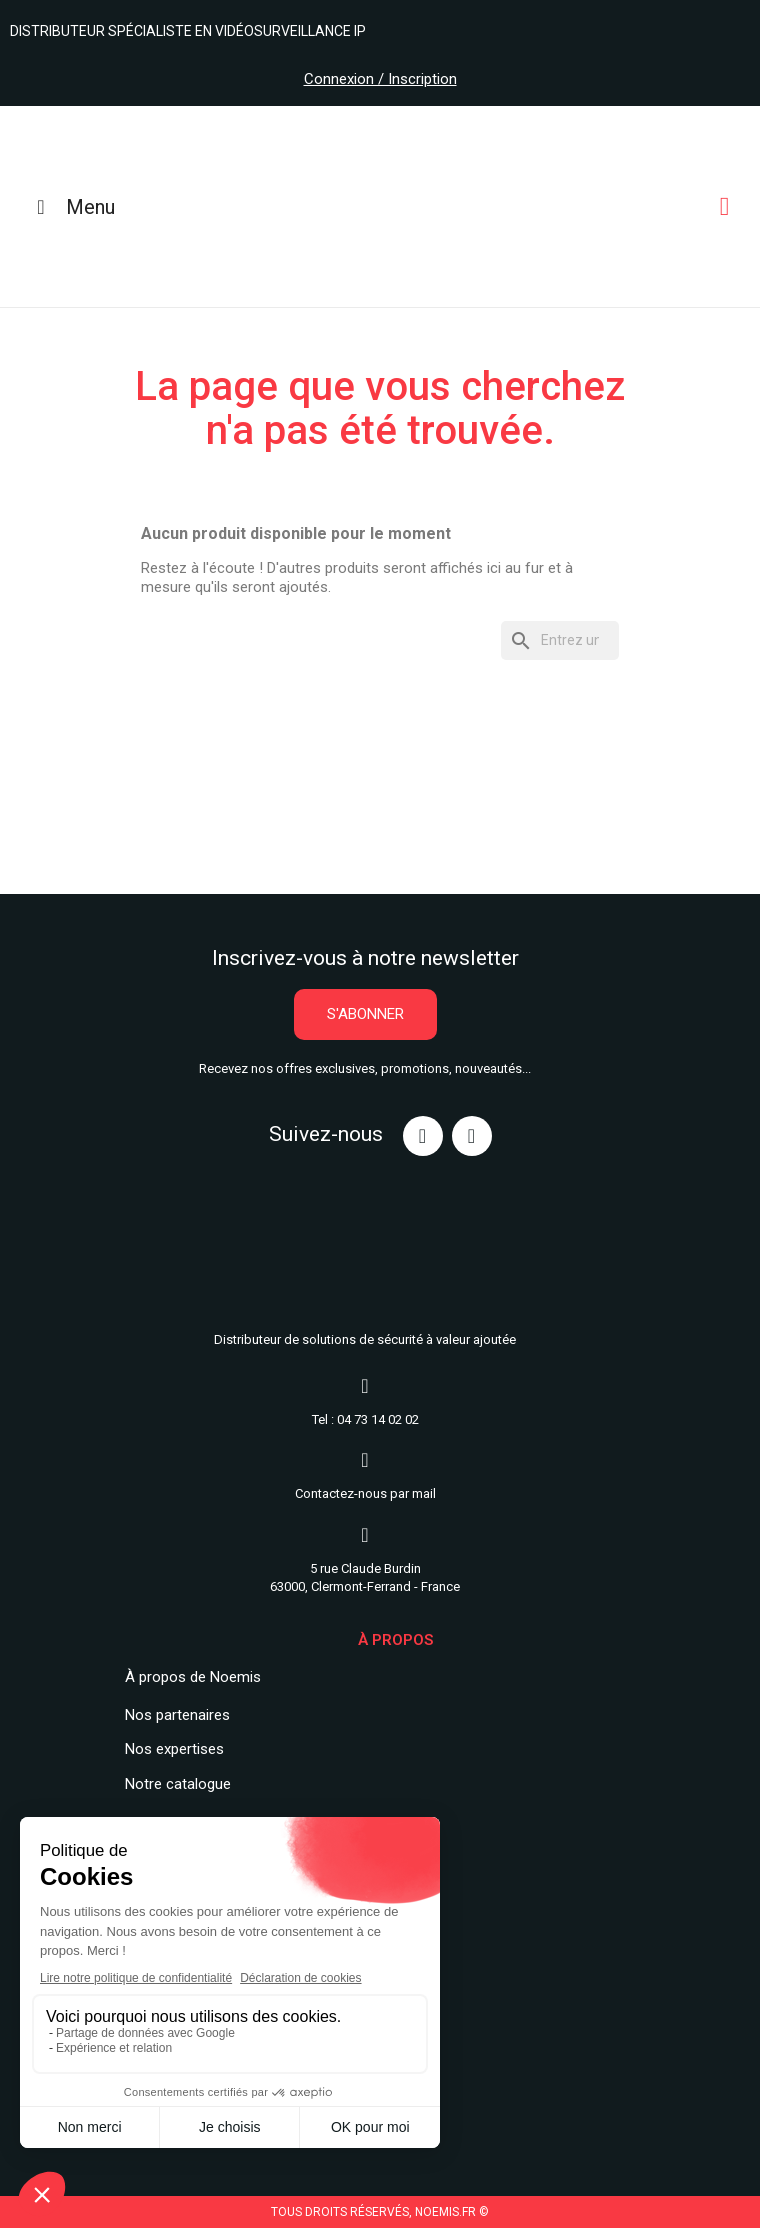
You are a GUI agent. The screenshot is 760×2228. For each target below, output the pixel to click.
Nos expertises (174, 1749)
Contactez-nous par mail (365, 1493)
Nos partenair (169, 1715)
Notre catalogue (178, 1784)
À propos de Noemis (193, 1677)
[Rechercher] (560, 640)
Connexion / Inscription (380, 79)
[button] (365, 1014)
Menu (71, 207)
